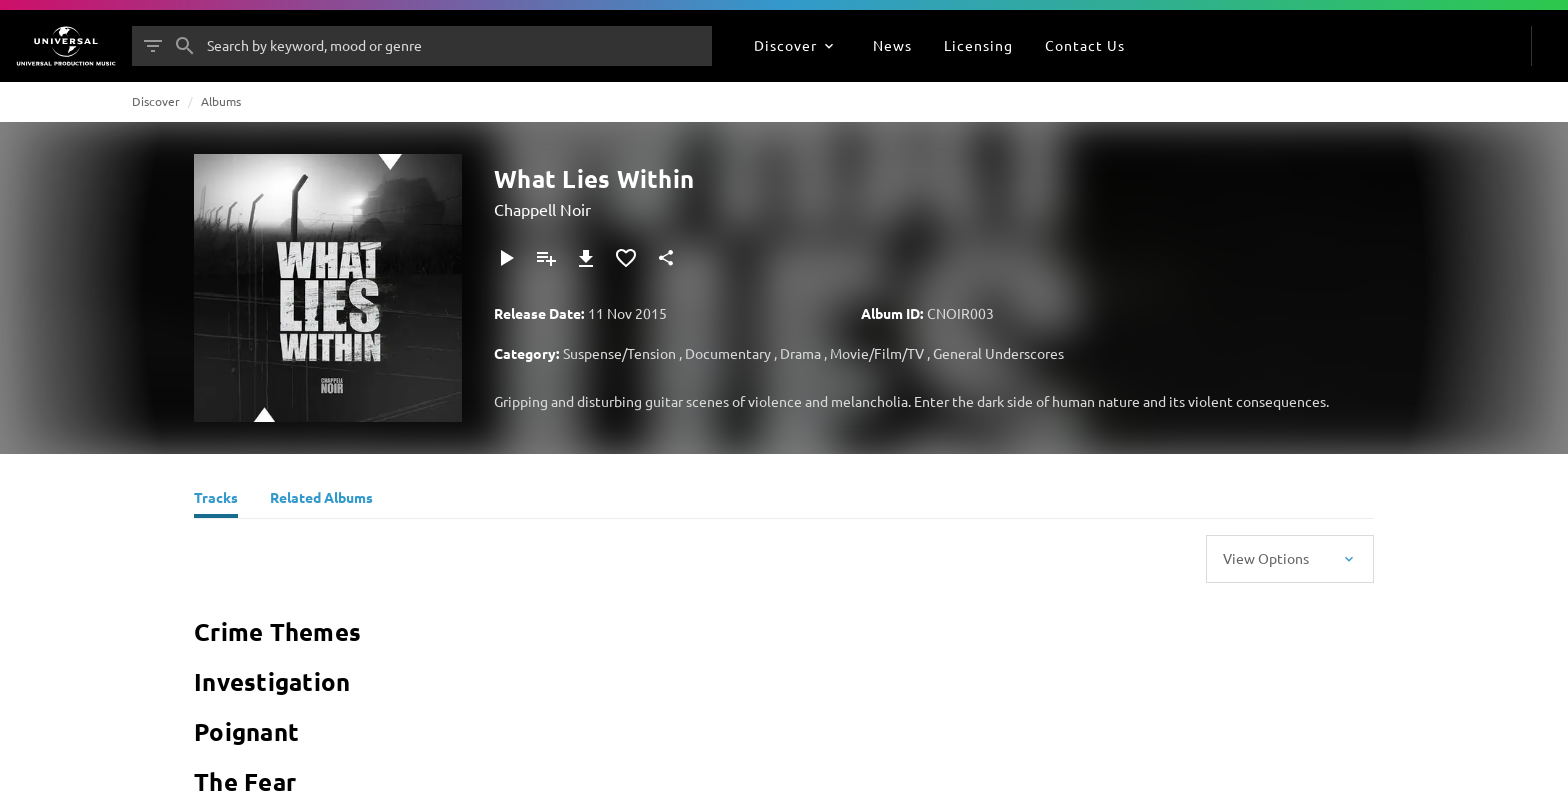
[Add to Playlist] (546, 258)
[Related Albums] (321, 500)
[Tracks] (216, 500)
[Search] (185, 46)
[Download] (586, 258)
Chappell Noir (542, 209)
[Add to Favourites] (626, 258)
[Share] (666, 258)
